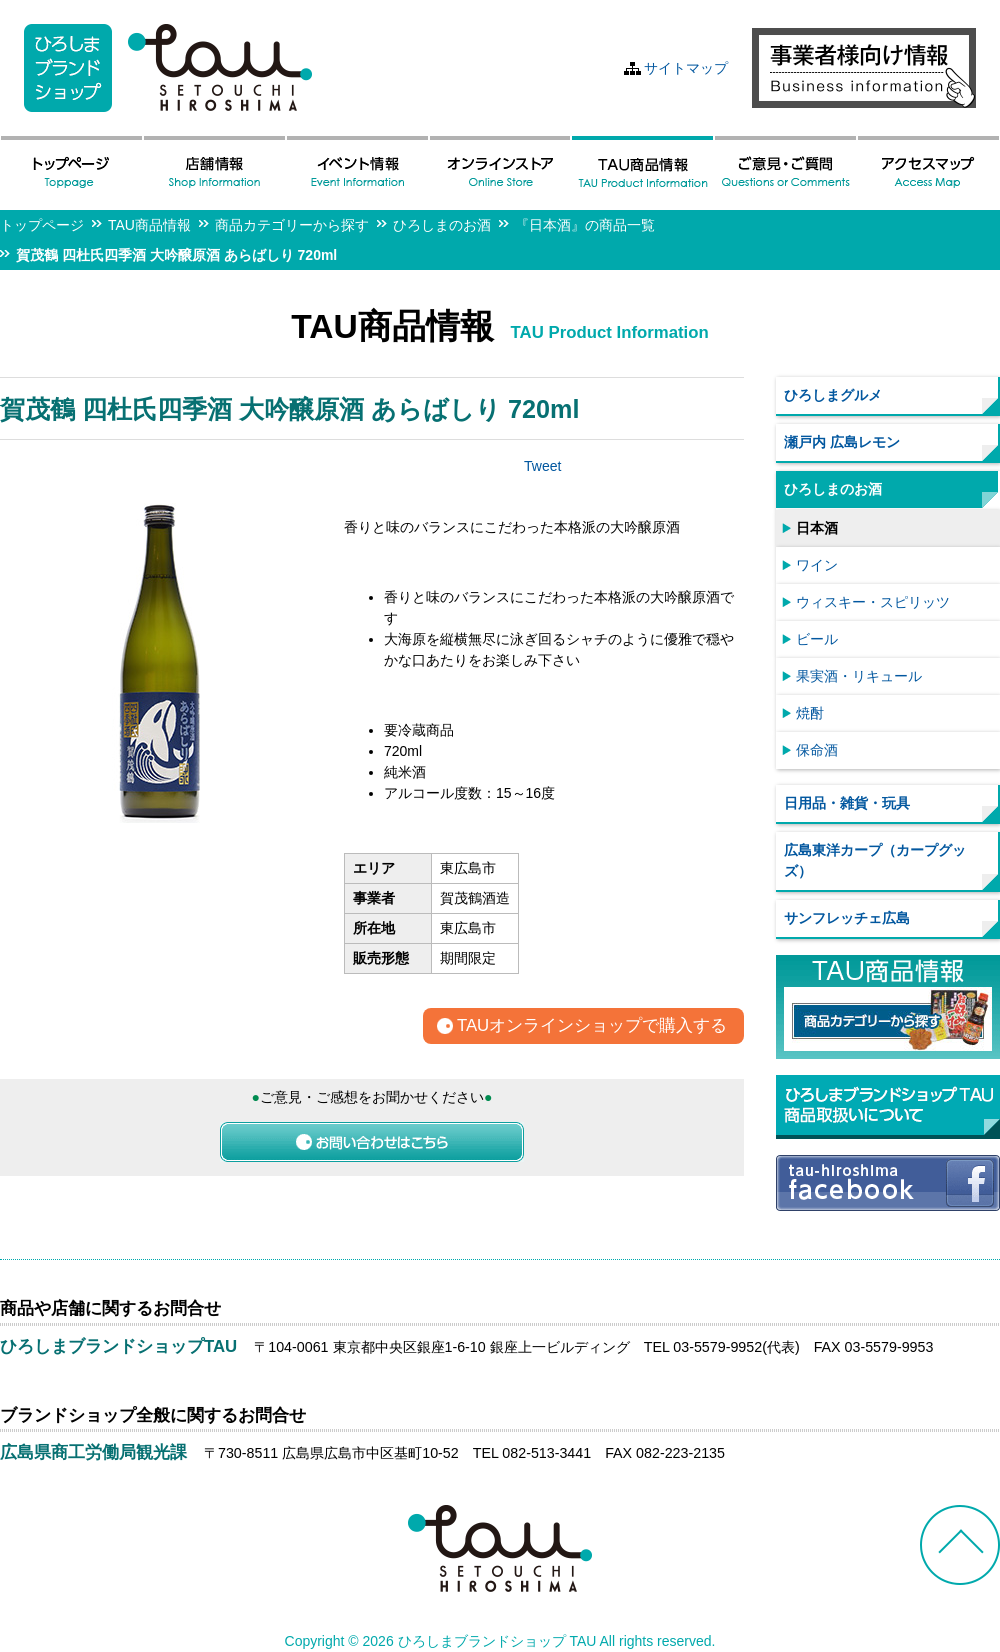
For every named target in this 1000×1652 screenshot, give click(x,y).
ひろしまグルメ (833, 395)
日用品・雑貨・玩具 (847, 803)
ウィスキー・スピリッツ (873, 602)
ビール (817, 639)
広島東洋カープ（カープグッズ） (875, 860)
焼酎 (810, 713)
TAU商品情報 (149, 225)
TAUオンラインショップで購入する (592, 1026)
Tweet (542, 466)
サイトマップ (686, 68)
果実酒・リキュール (859, 676)
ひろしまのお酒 (442, 225)
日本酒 (817, 528)
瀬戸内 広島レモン (842, 442)
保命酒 (817, 750)
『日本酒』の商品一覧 (585, 225)
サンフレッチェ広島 (847, 918)
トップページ (42, 225)
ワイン (817, 565)
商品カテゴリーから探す (292, 225)
